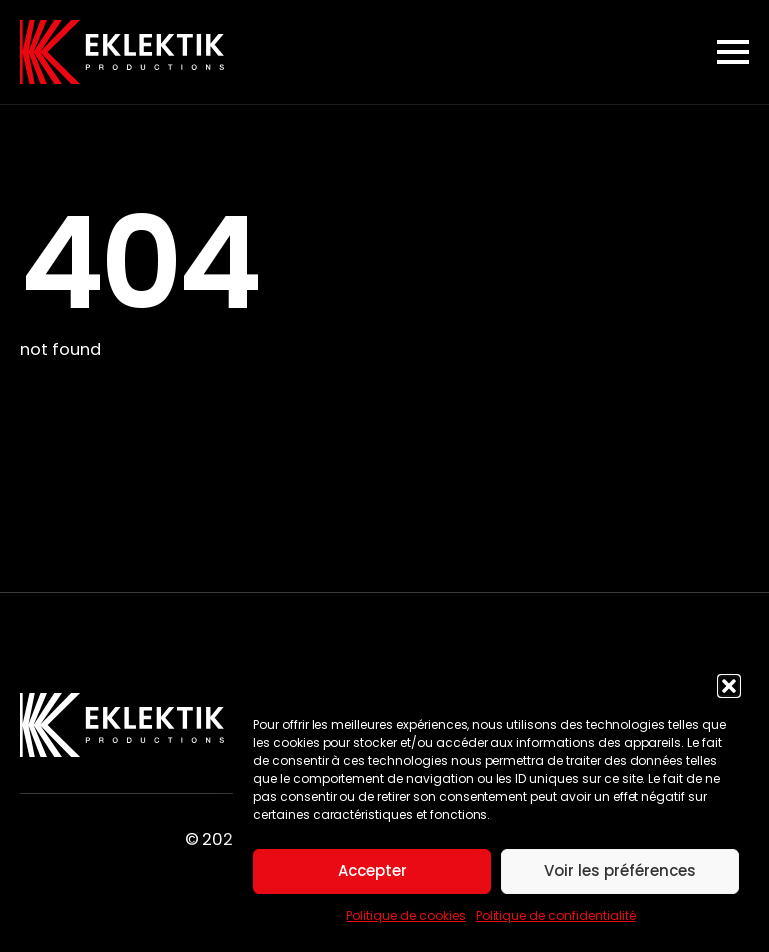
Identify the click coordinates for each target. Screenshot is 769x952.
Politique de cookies (405, 915)
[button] (729, 686)
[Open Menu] (733, 52)
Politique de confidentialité (556, 915)
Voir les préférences (620, 870)
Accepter (372, 870)
